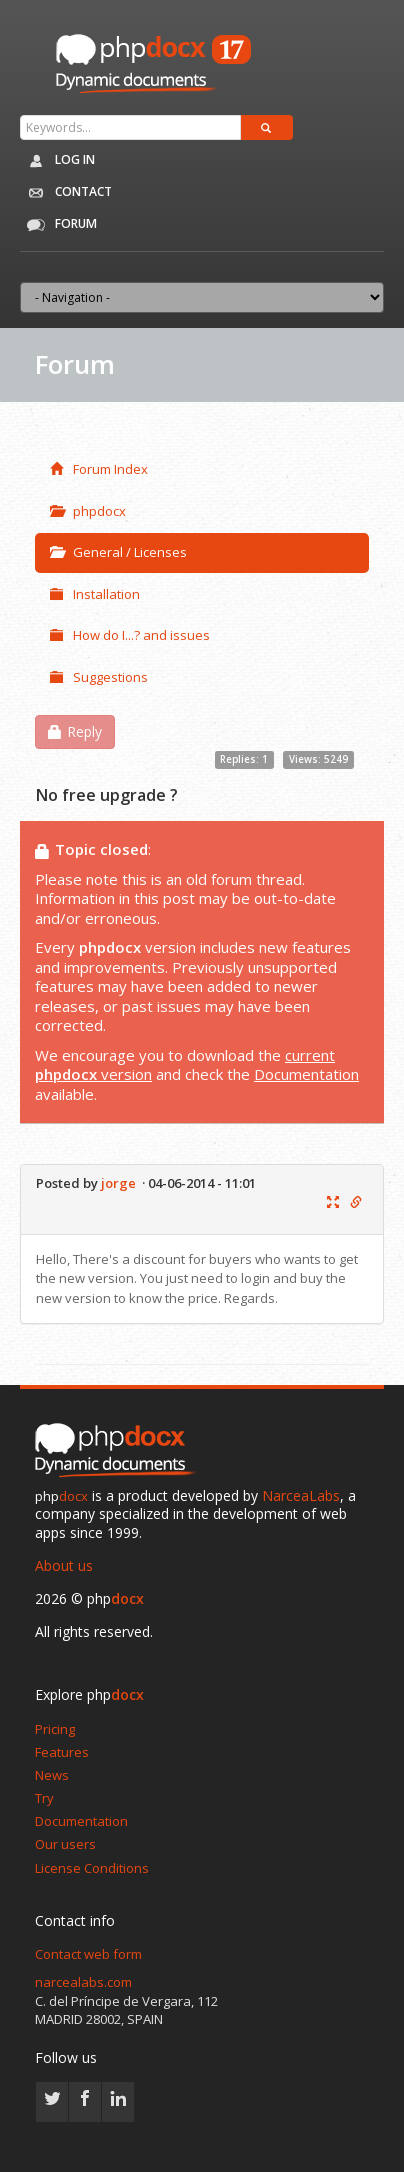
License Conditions (92, 1868)
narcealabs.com (83, 1982)
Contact (66, 193)
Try (44, 1798)
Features (62, 1752)
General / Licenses (118, 552)
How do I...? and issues (130, 635)
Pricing (55, 1729)
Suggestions (99, 677)
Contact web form (88, 1954)
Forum (58, 225)
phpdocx (88, 511)
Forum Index (99, 469)
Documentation (306, 1074)
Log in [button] (57, 161)
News (52, 1775)
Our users (65, 1844)
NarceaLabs (301, 1495)
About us (64, 1565)
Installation (95, 594)
